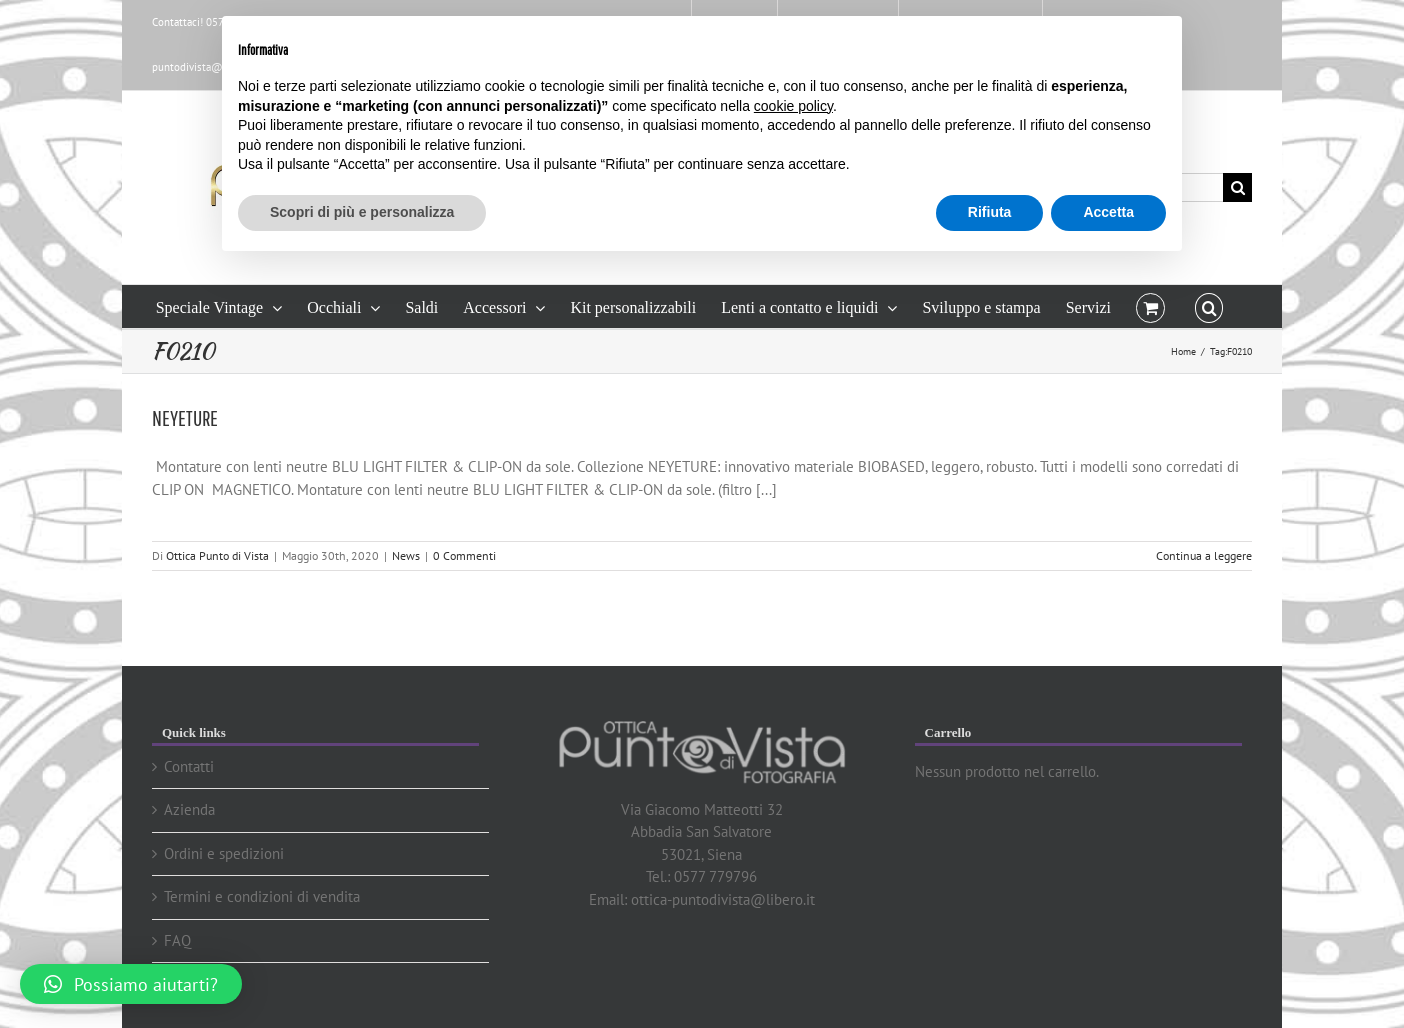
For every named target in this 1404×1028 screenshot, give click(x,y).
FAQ (177, 940)
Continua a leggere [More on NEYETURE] (1204, 555)
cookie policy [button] (793, 106)
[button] (1209, 306)
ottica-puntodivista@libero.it (723, 899)
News (406, 555)
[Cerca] (1237, 187)
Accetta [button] (1108, 212)
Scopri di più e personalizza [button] (362, 212)
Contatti (189, 766)
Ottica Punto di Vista (217, 555)
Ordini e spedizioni (224, 853)
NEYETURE (185, 417)
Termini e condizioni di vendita (262, 896)
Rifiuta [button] (990, 212)
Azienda (189, 809)
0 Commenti (464, 555)
